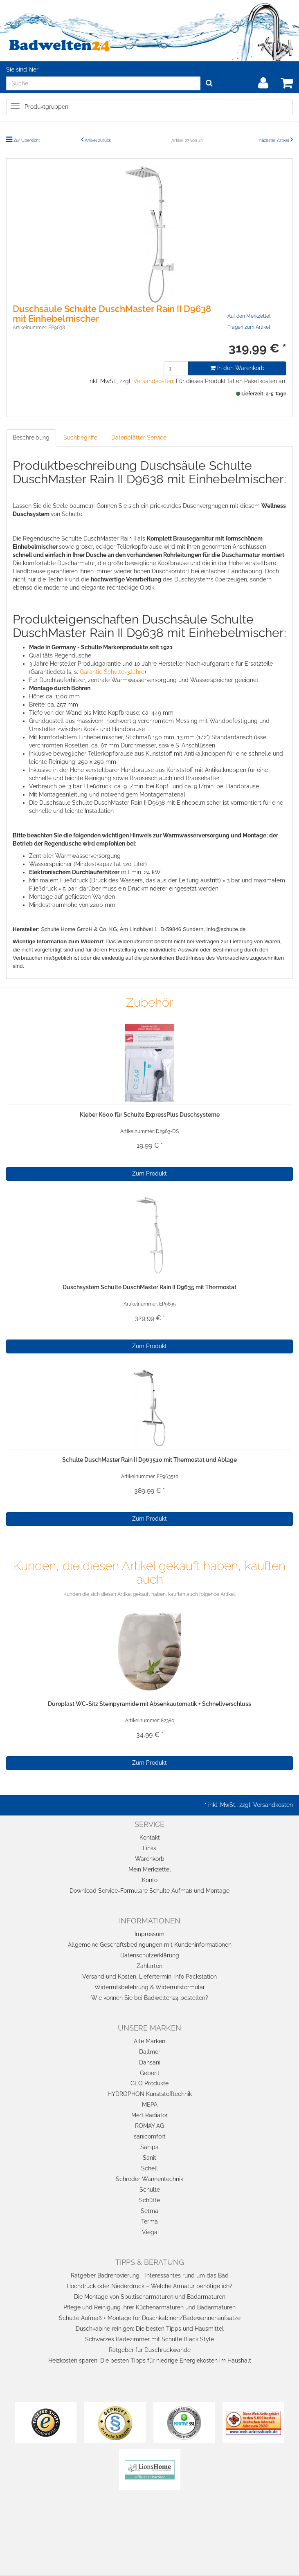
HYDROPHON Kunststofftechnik (150, 2094)
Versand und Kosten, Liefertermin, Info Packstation (149, 1976)
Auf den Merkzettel (248, 316)
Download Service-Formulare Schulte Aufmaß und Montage (149, 1890)
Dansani (149, 2062)
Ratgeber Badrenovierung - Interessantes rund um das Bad (150, 2275)
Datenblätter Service (138, 437)
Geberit (150, 2073)
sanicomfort (150, 2136)
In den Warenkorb (237, 368)
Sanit (149, 2157)
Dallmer (149, 2052)
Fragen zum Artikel (248, 327)
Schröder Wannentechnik (149, 2179)
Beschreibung (31, 437)
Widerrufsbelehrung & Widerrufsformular (149, 1987)
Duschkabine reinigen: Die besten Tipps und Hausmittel (150, 2328)
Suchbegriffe (80, 437)
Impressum (149, 1934)
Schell (149, 2168)
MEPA (149, 2104)
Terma (149, 2221)
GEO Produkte (149, 2083)
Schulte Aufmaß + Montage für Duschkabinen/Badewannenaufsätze (150, 2318)
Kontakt (149, 1837)
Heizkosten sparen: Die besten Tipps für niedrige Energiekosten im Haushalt (149, 2360)
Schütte (149, 2200)
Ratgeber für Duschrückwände (150, 2350)
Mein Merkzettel (149, 1869)
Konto (149, 1880)
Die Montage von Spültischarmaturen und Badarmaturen (149, 2296)
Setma (149, 2211)
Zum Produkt (149, 1173)
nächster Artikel (274, 140)
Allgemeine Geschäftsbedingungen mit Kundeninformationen (150, 1944)
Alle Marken (149, 2041)
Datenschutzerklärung (149, 1955)
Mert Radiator (149, 2115)
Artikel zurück (98, 140)
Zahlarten (149, 1966)
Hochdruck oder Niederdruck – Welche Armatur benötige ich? (149, 2286)
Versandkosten (273, 1805)
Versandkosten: (153, 381)
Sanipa (149, 2147)
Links (149, 1848)
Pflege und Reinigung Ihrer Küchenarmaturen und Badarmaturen (149, 2307)
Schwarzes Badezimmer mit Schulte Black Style (149, 2339)
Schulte (149, 2189)
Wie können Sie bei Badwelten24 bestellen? (149, 1998)
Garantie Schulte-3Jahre (112, 672)
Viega (149, 2232)
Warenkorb (149, 1859)
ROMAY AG (149, 2126)
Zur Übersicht (26, 140)
